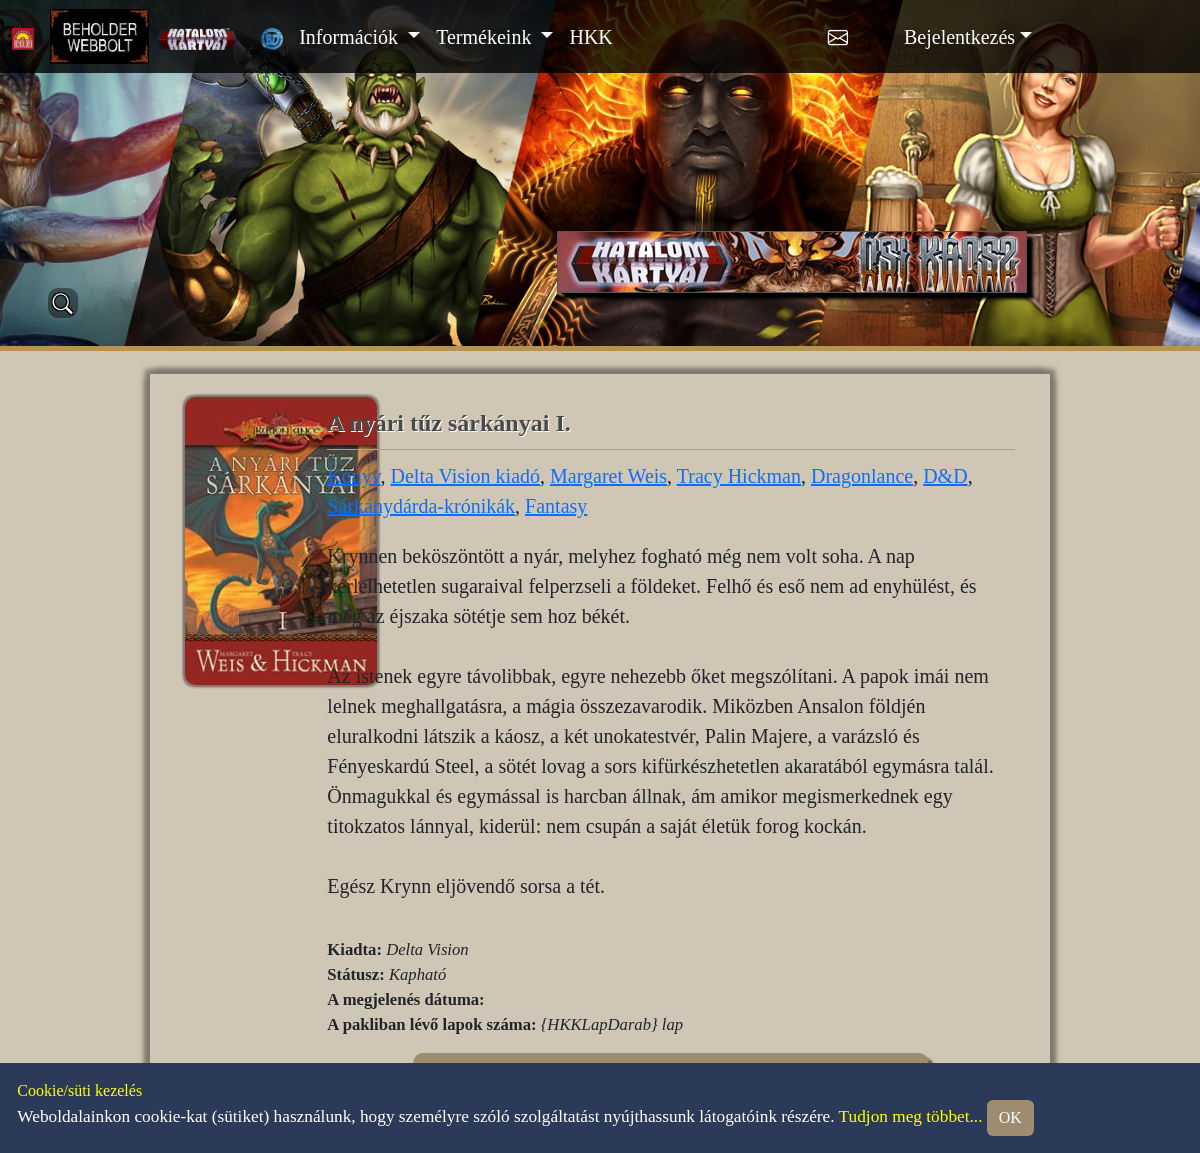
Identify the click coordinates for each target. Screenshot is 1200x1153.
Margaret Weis (608, 476)
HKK (590, 37)
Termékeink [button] (486, 37)
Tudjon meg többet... (911, 1116)
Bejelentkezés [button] (959, 37)
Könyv (353, 476)
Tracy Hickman (739, 476)
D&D (945, 476)
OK (1010, 1117)
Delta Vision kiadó (466, 476)
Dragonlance (862, 476)
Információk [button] (351, 37)
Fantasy (556, 506)
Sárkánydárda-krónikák (421, 506)
